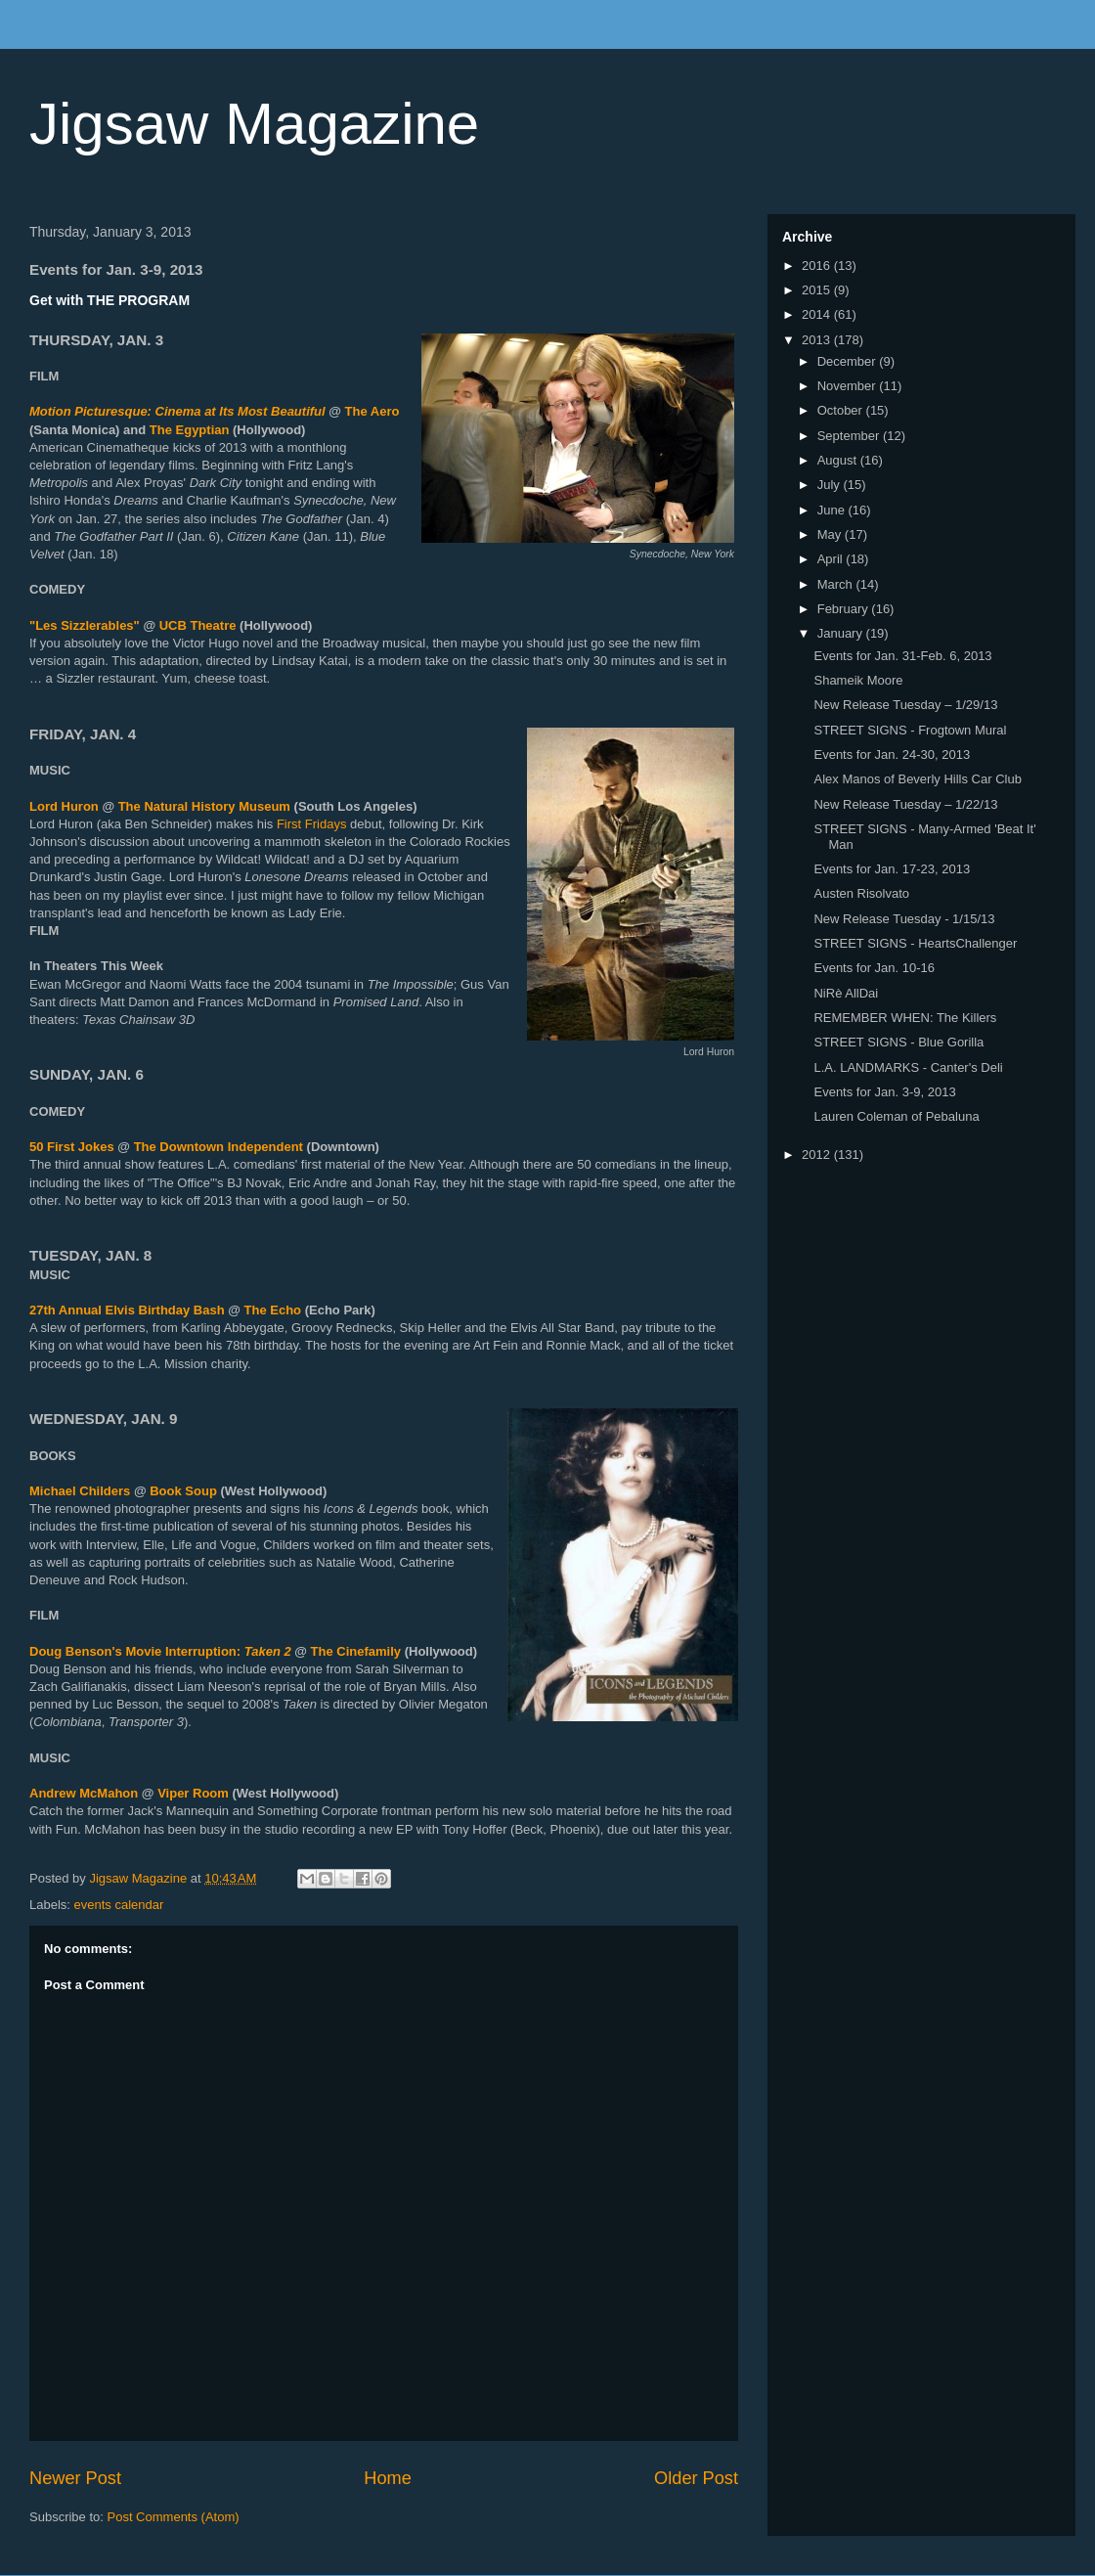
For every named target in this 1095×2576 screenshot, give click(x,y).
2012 (818, 1154)
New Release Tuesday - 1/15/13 (903, 918)
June (833, 510)
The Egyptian (190, 429)
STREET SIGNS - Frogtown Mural (909, 730)
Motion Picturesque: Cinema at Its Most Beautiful (177, 411)
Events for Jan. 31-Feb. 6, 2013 (902, 655)
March (836, 584)
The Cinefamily (356, 1651)
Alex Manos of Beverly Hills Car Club (917, 779)
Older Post (696, 2478)
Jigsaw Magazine (254, 123)
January (841, 633)
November (848, 385)
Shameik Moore (857, 680)
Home (388, 2478)
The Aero (372, 411)
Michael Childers (79, 1491)
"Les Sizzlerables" (84, 625)
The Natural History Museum (204, 806)
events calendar (119, 1904)
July (830, 484)
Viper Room (193, 1793)
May (831, 534)
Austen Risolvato (861, 893)
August (838, 460)
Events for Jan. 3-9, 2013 (884, 1092)
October (841, 410)
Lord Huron (64, 806)
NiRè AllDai (845, 993)
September (850, 435)
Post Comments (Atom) (174, 2516)
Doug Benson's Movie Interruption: (160, 1651)
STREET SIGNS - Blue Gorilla (898, 1042)
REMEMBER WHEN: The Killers (904, 1017)
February (844, 608)
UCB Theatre (198, 625)
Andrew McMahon (83, 1793)
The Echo (273, 1310)
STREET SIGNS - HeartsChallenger (915, 943)
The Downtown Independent (218, 1146)
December (848, 361)
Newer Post (75, 2478)
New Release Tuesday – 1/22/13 (905, 804)
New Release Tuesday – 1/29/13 (905, 704)
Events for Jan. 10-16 (874, 967)
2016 (818, 265)
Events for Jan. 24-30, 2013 (891, 754)
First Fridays (312, 824)
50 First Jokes (71, 1146)
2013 (818, 340)
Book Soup (183, 1491)
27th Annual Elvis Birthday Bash (127, 1310)
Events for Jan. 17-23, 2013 (891, 869)
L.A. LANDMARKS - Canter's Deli (907, 1067)
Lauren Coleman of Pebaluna (896, 1116)
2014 (818, 314)
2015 (818, 290)
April (832, 559)
